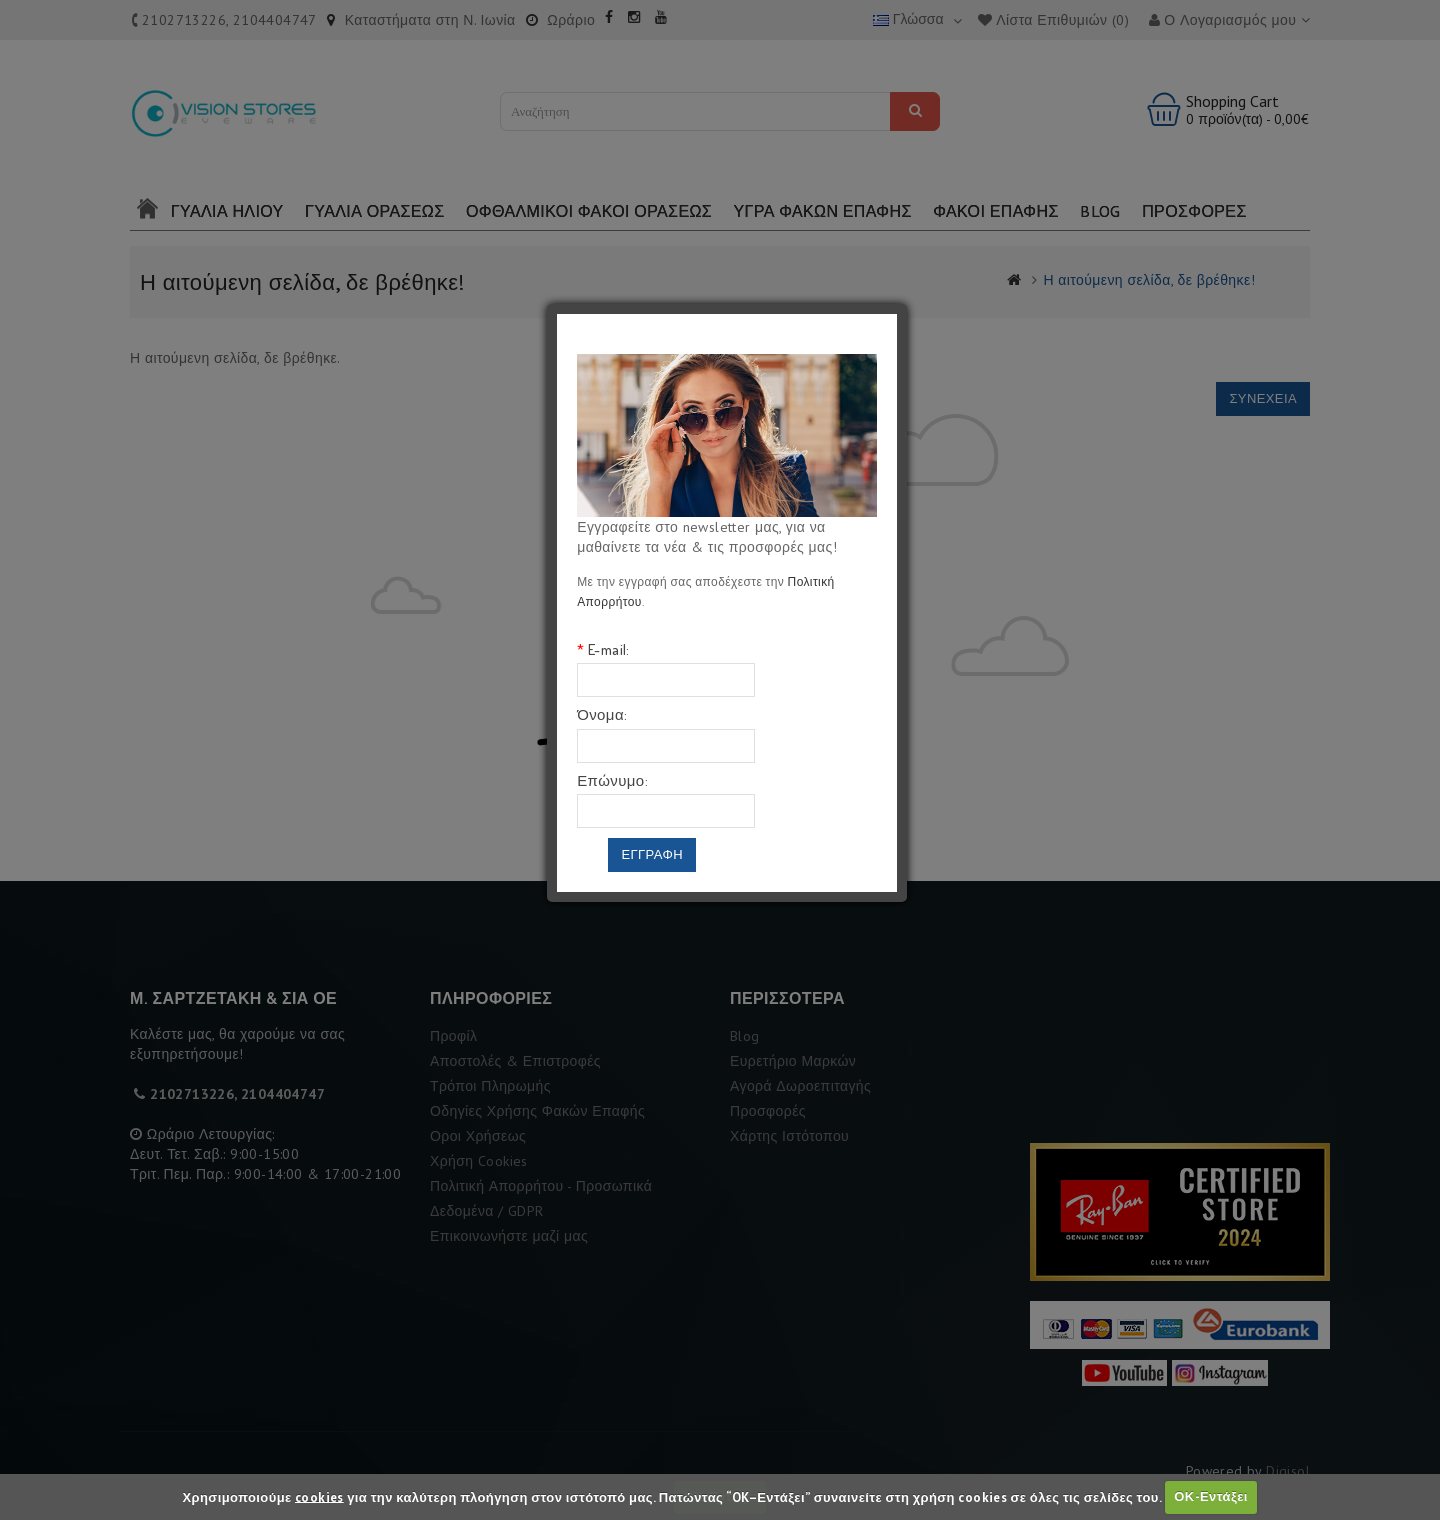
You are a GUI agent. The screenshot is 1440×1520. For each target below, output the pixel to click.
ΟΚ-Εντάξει (1210, 1496)
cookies (319, 1496)
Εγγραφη (652, 854)
